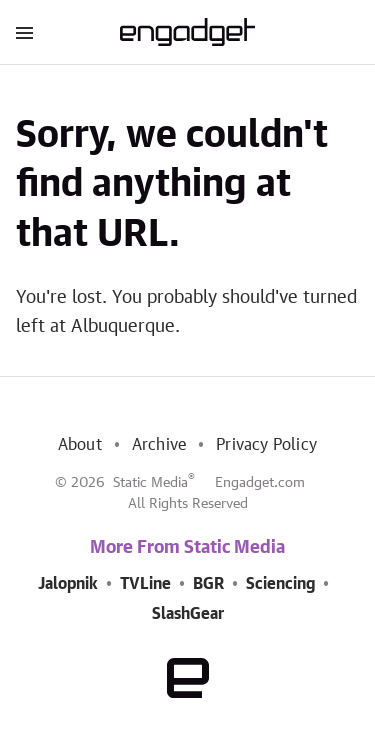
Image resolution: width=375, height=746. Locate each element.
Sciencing (280, 584)
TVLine (145, 584)
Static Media (150, 483)
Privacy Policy (266, 445)
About (80, 445)
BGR (208, 584)
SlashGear (188, 614)
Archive (159, 445)
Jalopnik (68, 584)
